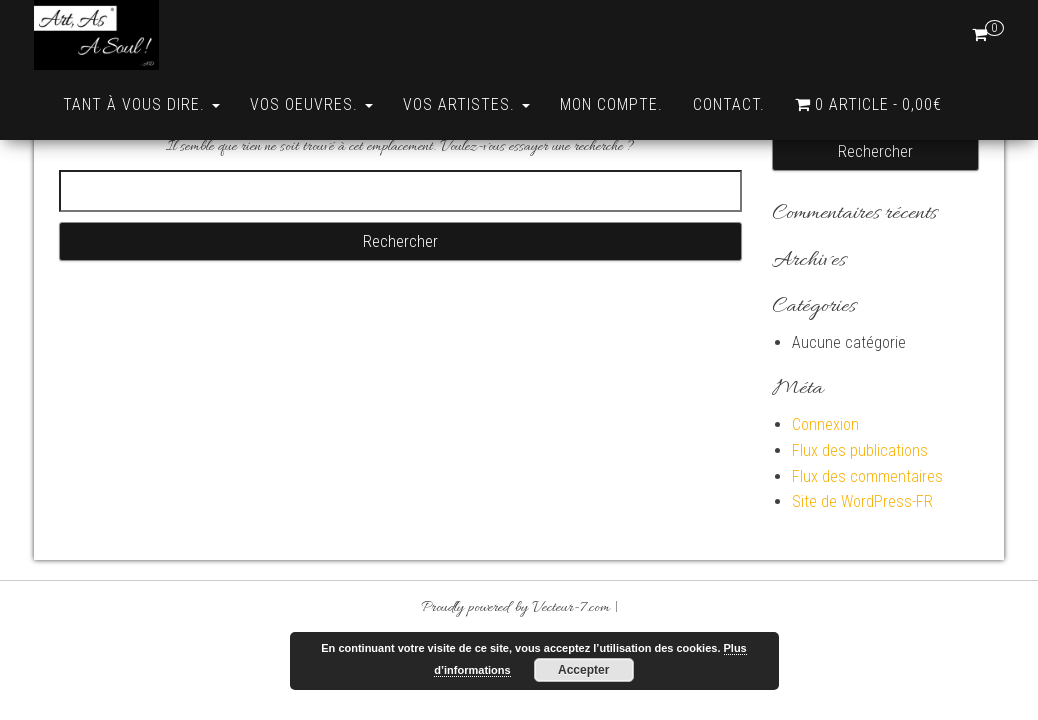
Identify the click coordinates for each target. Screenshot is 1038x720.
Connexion (825, 494)
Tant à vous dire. (141, 104)
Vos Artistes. (466, 104)
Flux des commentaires (867, 546)
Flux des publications (860, 520)
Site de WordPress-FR (862, 571)
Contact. (729, 104)
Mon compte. (611, 104)
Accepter (583, 670)
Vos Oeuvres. (311, 104)
